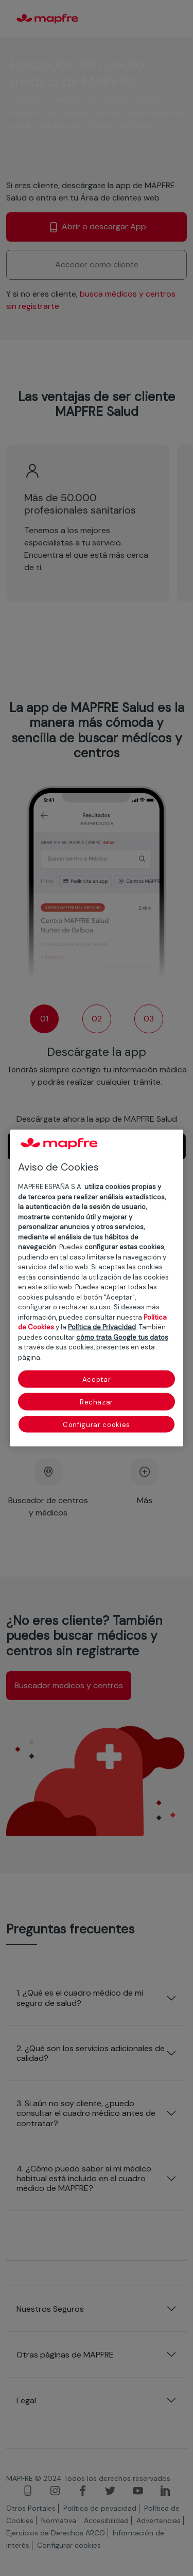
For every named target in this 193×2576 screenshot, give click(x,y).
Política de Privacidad (102, 1327)
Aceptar (96, 1379)
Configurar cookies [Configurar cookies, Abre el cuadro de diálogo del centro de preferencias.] (96, 1424)
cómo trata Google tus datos (122, 1336)
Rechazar (96, 1402)
